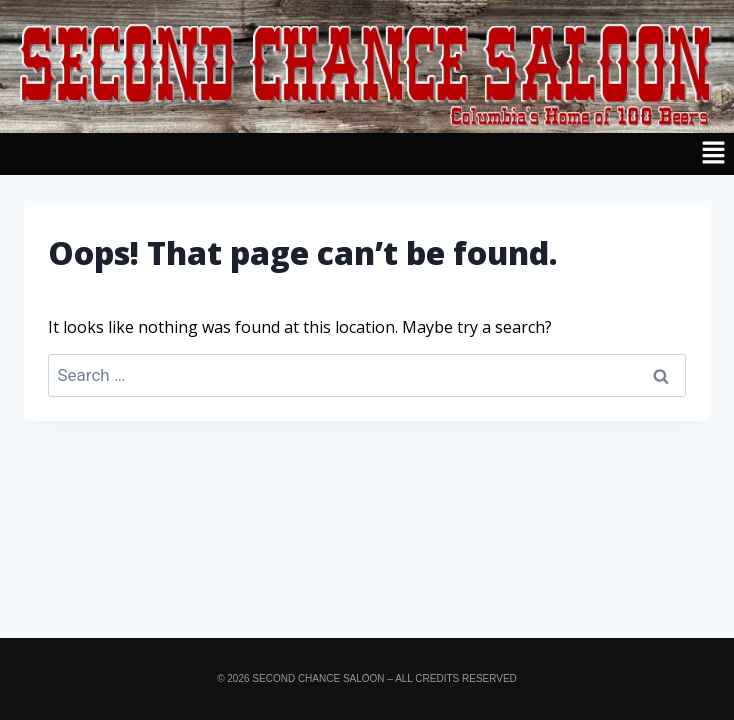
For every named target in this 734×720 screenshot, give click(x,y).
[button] (367, 154)
